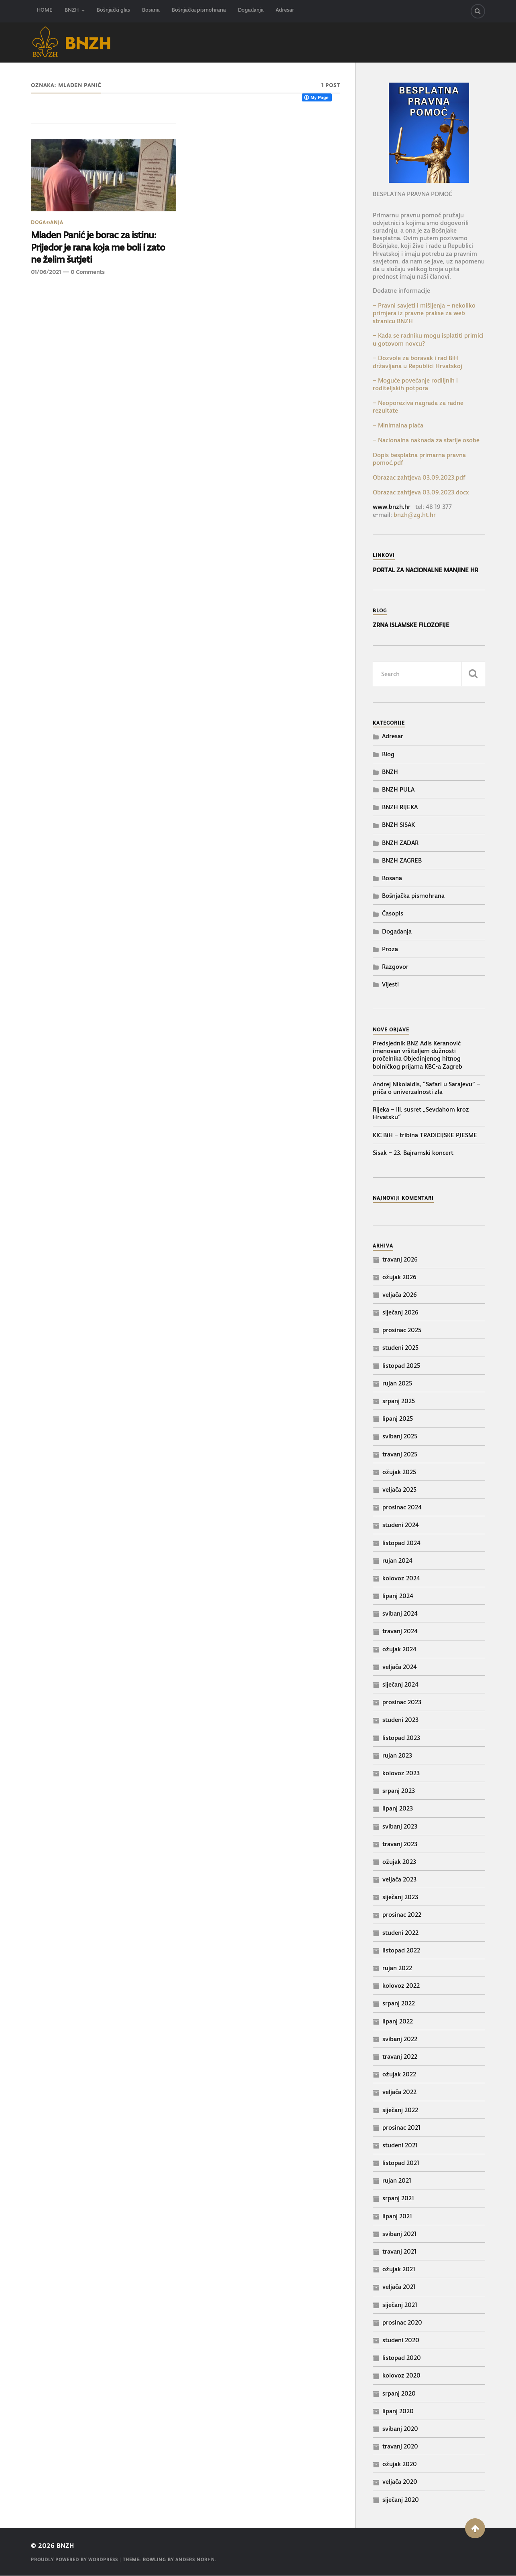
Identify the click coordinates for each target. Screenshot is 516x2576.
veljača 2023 (399, 1879)
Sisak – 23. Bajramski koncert (413, 1152)
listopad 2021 (400, 2163)
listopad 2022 (401, 1950)
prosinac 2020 (402, 2322)
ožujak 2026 (399, 1277)
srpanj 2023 (398, 1791)
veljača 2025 (399, 1489)
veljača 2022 (399, 2092)
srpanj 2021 (398, 2198)
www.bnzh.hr (391, 507)
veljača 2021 (399, 2287)
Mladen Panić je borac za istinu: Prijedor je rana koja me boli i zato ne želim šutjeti (98, 248)
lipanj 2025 (397, 1419)
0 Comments (87, 273)
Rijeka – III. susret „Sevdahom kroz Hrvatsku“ (421, 1113)
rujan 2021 (396, 2181)
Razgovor (395, 966)
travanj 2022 (399, 2056)
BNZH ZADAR (400, 843)
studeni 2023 (400, 1720)
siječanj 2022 (400, 2110)
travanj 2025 (399, 1454)
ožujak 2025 (399, 1472)
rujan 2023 (397, 1755)
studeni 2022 (400, 1932)
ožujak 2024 (399, 1649)
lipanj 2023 (397, 1809)
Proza (390, 949)
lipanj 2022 (397, 2021)
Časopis (392, 913)
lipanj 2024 (397, 1596)
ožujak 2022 (399, 2074)
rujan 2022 (397, 1968)
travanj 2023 (399, 1844)
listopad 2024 (401, 1543)
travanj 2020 (400, 2446)
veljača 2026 (399, 1294)
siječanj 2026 (400, 1312)
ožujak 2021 (398, 2269)
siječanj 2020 (400, 2499)
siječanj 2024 (400, 1684)
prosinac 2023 (401, 1702)
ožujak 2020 (399, 2464)
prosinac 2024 (402, 1507)
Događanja (251, 11)
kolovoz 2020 (401, 2376)
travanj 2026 (400, 1259)
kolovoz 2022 (401, 1986)
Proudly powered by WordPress (74, 2559)
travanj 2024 (400, 1631)
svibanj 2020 (400, 2428)
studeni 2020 (400, 2340)
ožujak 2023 (399, 1861)
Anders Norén (195, 2559)
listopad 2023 (401, 1738)
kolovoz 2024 (401, 1578)
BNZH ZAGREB (402, 860)
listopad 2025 (401, 1365)
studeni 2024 (400, 1525)
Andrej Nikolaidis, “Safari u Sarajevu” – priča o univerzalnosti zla (426, 1088)
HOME (45, 11)
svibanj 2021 (399, 2234)
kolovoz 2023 (401, 1773)
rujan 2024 (397, 1560)
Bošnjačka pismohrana (199, 11)
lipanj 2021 (397, 2216)
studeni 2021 (400, 2145)
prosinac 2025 (401, 1330)
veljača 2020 (399, 2482)
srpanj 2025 (398, 1401)
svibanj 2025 (399, 1436)
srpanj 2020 (399, 2393)
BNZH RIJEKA (400, 807)
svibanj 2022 (399, 2039)
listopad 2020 (401, 2358)
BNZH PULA (398, 789)
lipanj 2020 (398, 2411)
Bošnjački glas (113, 11)
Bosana (151, 11)
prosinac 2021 (401, 2127)
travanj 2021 (399, 2251)
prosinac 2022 (401, 1915)
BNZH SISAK (398, 825)
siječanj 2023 (400, 1897)
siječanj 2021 (399, 2305)
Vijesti (390, 984)
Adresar (285, 11)
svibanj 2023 (399, 1826)
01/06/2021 (46, 273)
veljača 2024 (399, 1667)
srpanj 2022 (398, 2003)
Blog (388, 754)
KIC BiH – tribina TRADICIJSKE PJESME (425, 1135)
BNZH (72, 11)
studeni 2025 (400, 1348)
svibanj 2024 (400, 1614)
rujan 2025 (397, 1383)
